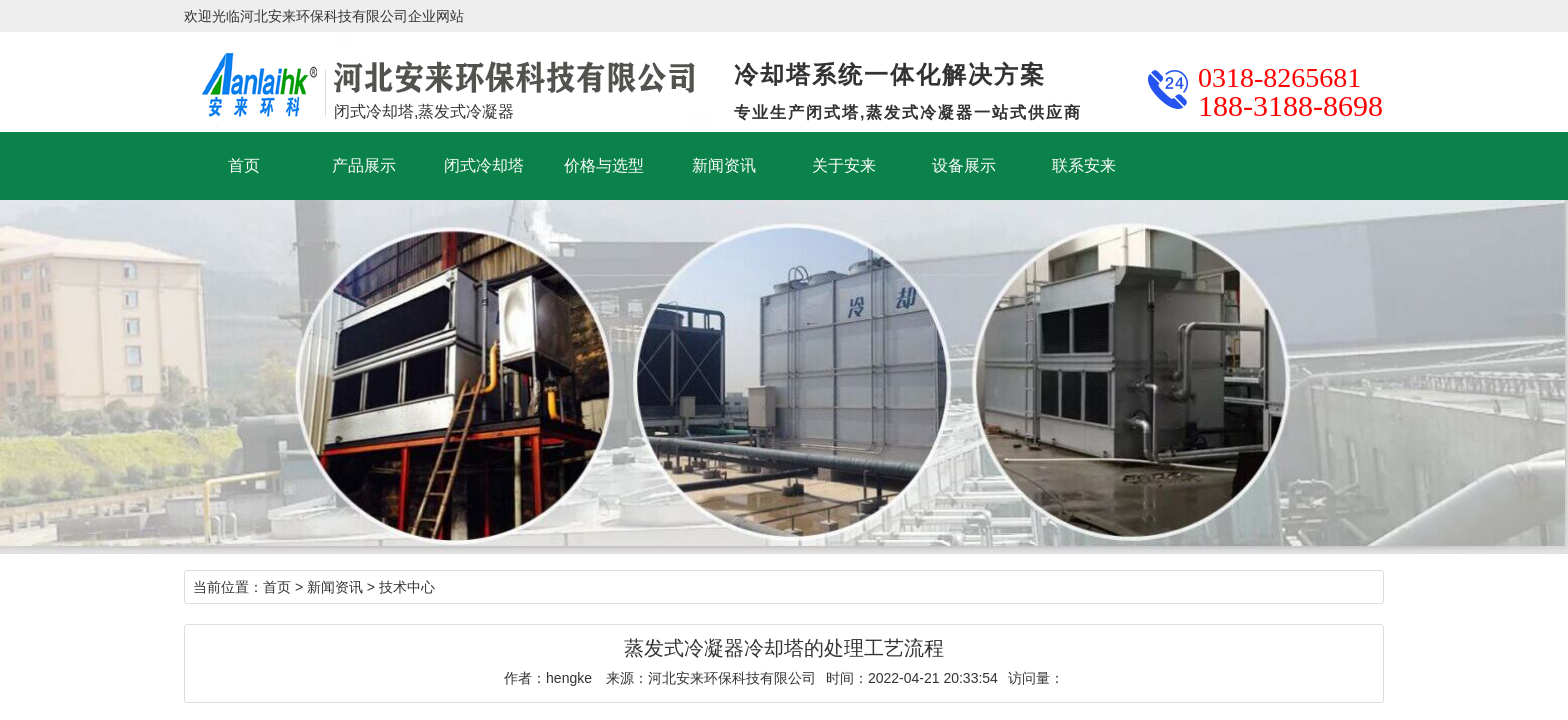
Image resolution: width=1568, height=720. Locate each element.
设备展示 (964, 165)
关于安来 (844, 165)
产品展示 (364, 165)
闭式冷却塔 (484, 165)
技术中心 (407, 587)
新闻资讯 (724, 165)
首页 (244, 165)
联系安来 (1084, 165)
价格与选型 (604, 165)
